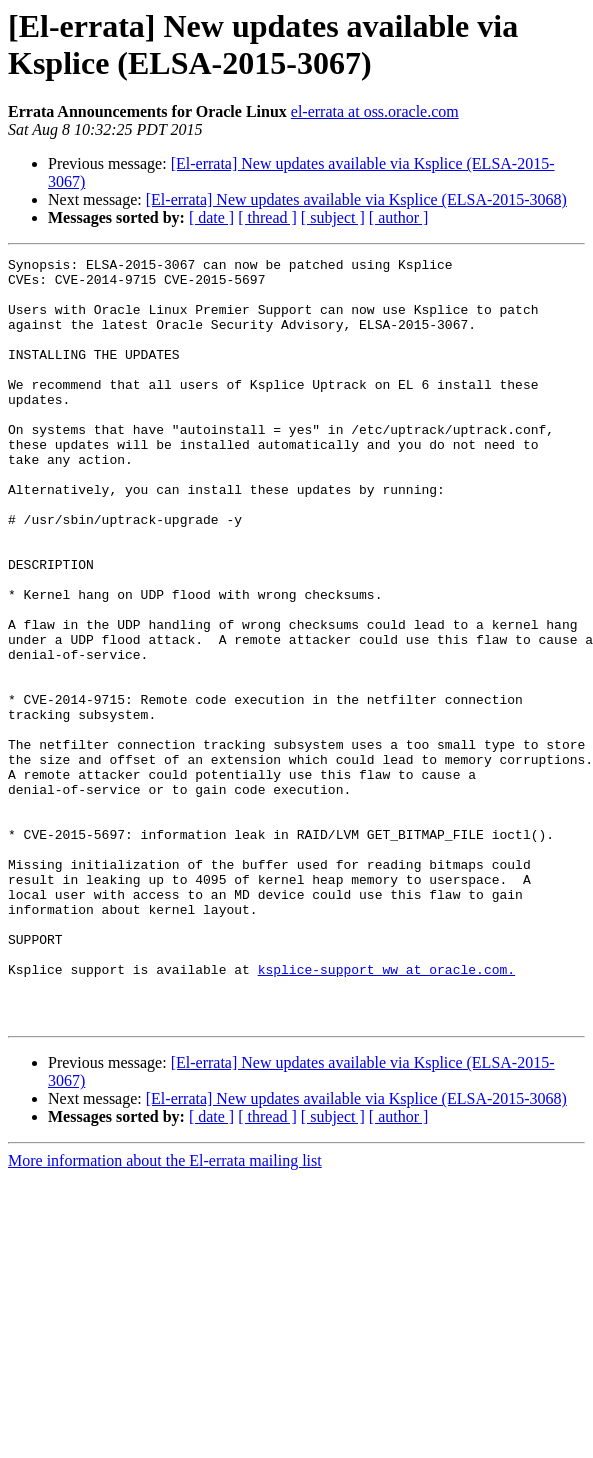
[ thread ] (267, 217)
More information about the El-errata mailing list (165, 1313)
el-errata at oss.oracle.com (375, 111)
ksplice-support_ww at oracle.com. (386, 1113)
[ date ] (211, 217)
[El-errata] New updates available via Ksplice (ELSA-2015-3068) (356, 199)
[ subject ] (333, 217)
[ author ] (399, 217)
